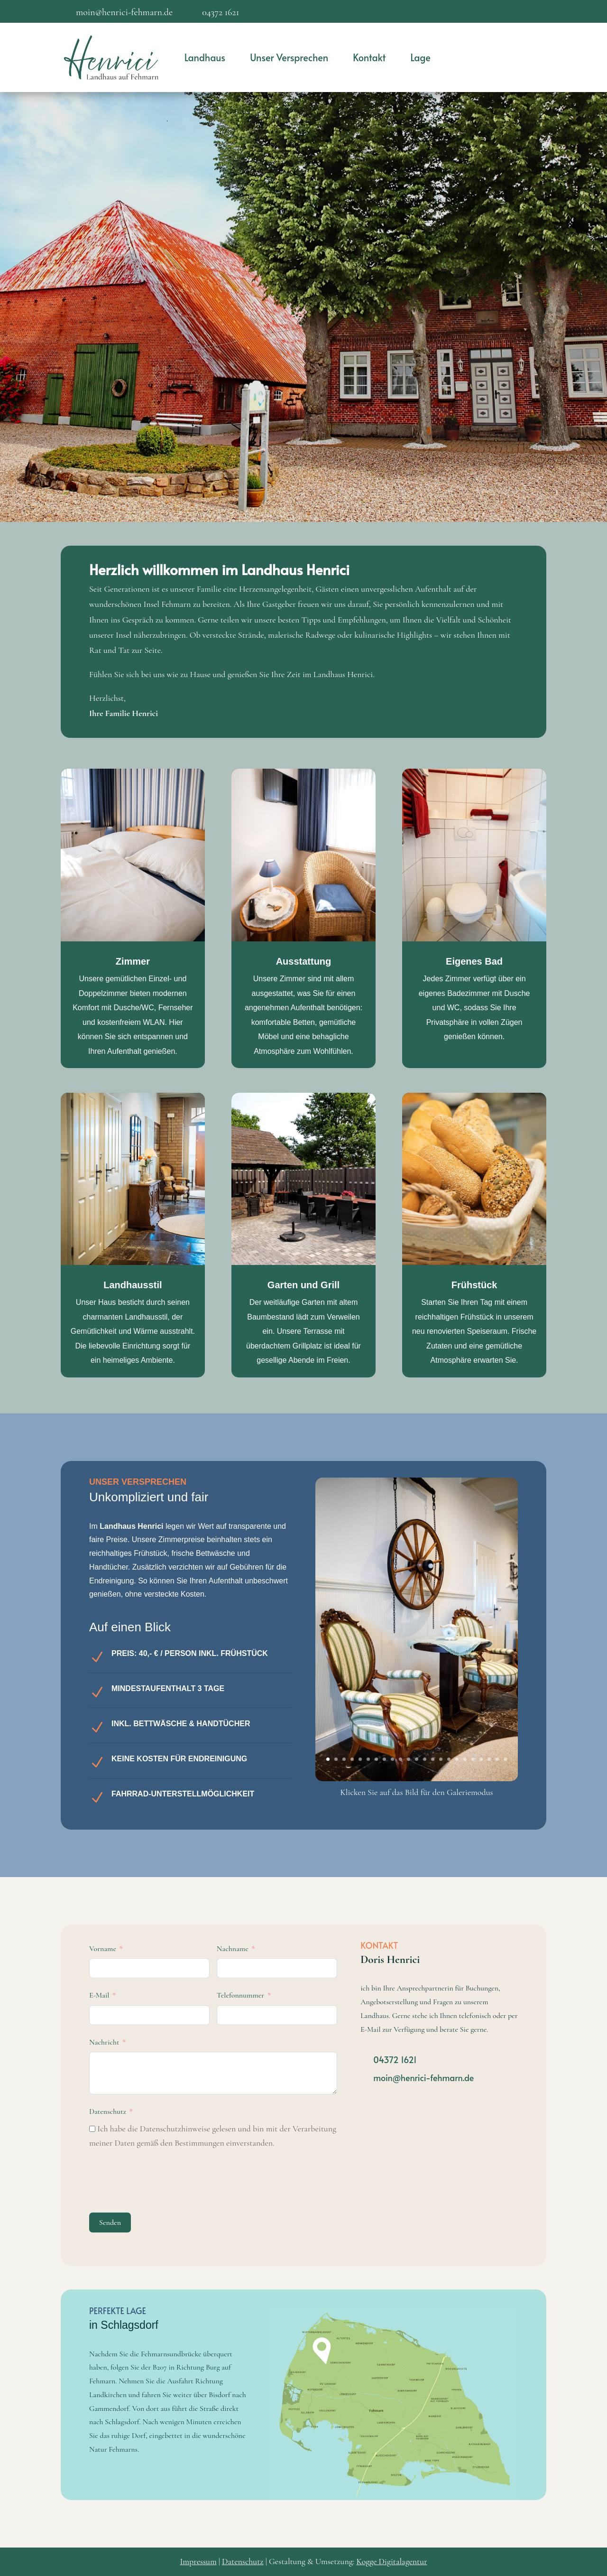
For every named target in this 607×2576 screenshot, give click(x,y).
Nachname (232, 1948)
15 (440, 1759)
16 (449, 1759)
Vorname (102, 1948)
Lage (420, 57)
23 (505, 1759)
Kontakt (369, 57)
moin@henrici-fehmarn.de (423, 2077)
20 (481, 1759)
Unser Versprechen (289, 57)
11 (408, 1759)
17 (457, 1759)
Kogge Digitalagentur (392, 2561)
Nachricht (104, 2042)
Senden (110, 2222)
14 (432, 1759)
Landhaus (204, 57)
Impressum (198, 2561)
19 (473, 1759)
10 (400, 1759)
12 (416, 1759)
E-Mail (99, 1995)
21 (489, 1759)
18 (465, 1759)
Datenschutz (107, 2111)
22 (497, 1759)
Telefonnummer (240, 1995)
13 (424, 1759)
